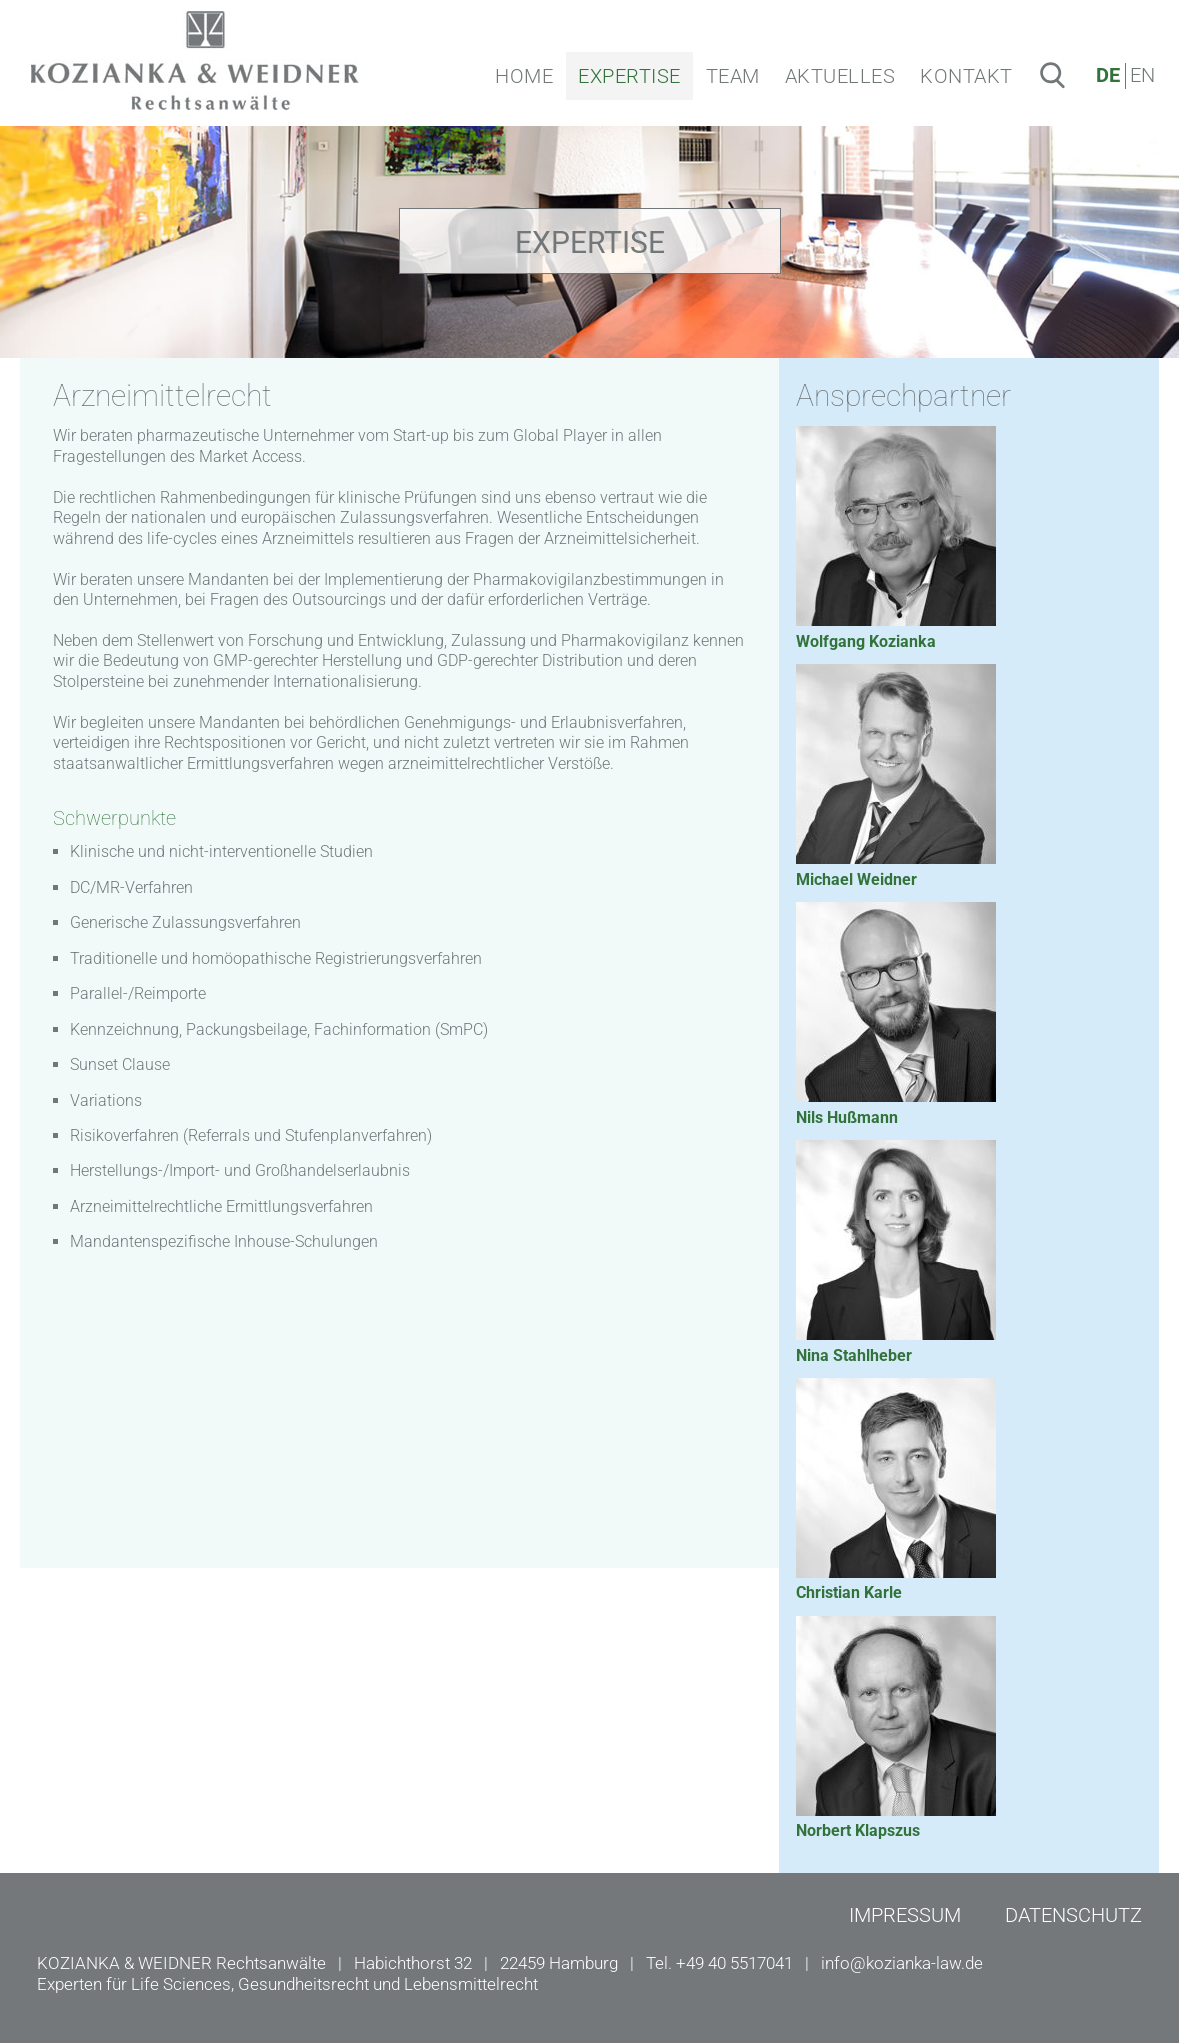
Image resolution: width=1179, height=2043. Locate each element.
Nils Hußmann (847, 1117)
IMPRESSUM (905, 1915)
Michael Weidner (856, 879)
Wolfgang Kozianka (866, 641)
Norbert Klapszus (858, 1830)
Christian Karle (849, 1592)
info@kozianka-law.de (902, 1963)
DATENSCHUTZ (1073, 1915)
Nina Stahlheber (854, 1355)
